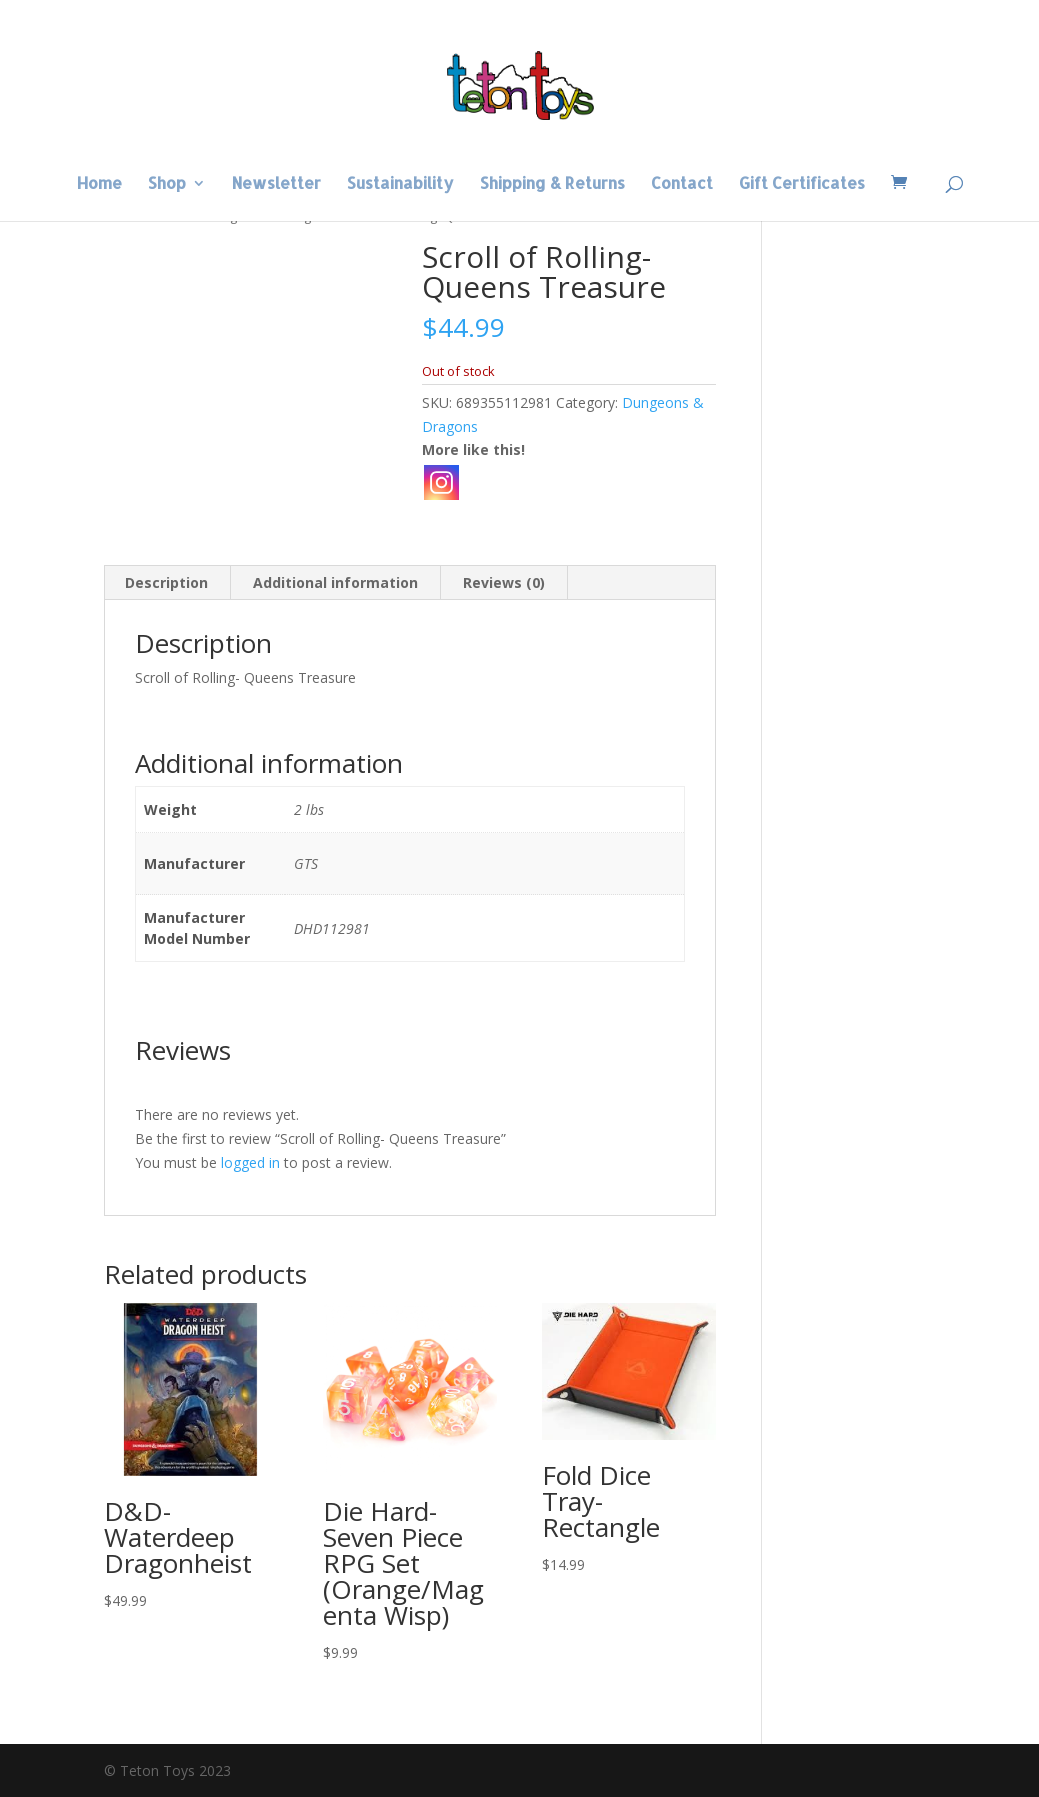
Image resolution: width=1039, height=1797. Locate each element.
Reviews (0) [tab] (504, 582)
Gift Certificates (802, 184)
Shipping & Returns (552, 184)
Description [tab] (166, 582)
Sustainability (400, 184)
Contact (682, 184)
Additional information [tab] (335, 582)
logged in (250, 1162)
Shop (167, 184)
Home (99, 184)
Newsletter (276, 184)
